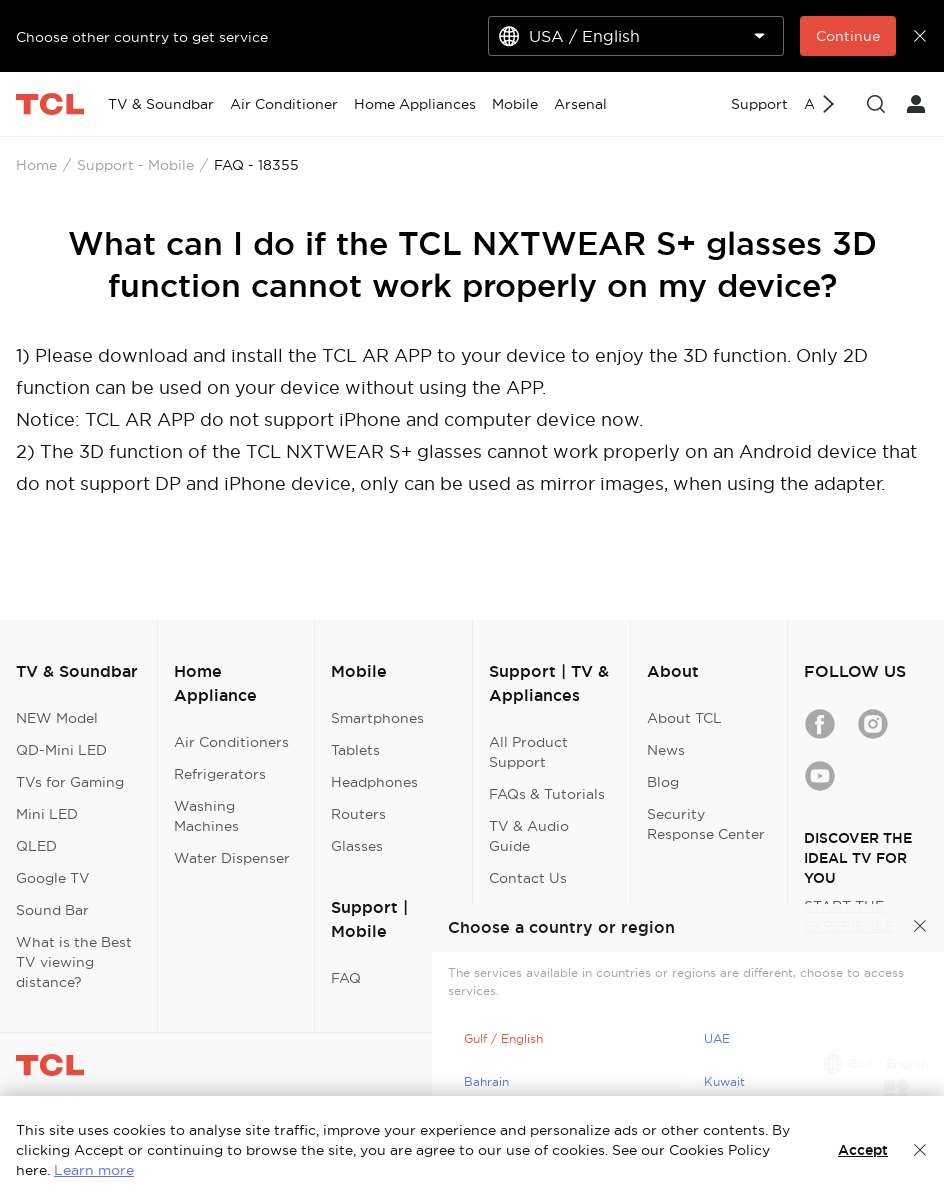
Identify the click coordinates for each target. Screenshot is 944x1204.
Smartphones (377, 718)
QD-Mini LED (61, 750)
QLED (36, 846)
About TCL (684, 718)
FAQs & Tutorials (547, 794)
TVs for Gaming (70, 782)
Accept (863, 1150)
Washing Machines (206, 816)
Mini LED (47, 814)
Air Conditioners (231, 742)
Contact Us (528, 878)
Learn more (94, 1170)
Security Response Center (706, 824)
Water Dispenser (232, 858)
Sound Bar (52, 910)
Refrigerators (220, 774)
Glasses (357, 846)
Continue (848, 36)
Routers (358, 814)
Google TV (53, 878)
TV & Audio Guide (529, 836)
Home (36, 165)
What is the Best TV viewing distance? (74, 962)
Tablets (355, 750)
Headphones (374, 782)
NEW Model (57, 718)
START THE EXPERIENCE (849, 916)
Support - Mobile (135, 165)
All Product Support (528, 752)
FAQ (346, 978)
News (666, 750)
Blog (663, 782)
